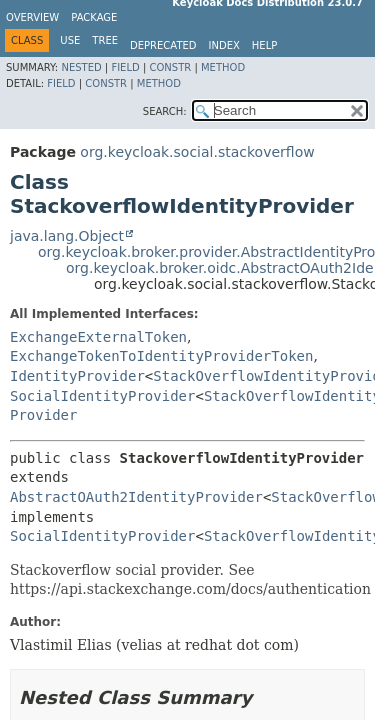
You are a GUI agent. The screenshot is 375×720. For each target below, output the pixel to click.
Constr (170, 67)
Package (94, 17)
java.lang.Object (67, 236)
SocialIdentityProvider (102, 396)
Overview (32, 17)
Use (70, 40)
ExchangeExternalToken (98, 337)
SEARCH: (165, 111)
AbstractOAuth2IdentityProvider (136, 497)
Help (264, 45)
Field (125, 67)
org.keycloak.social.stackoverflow (197, 152)
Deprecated (163, 45)
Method (223, 67)
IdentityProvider (77, 376)
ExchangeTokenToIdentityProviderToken (161, 356)
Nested (81, 67)
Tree (105, 40)
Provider (43, 415)
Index (224, 45)
